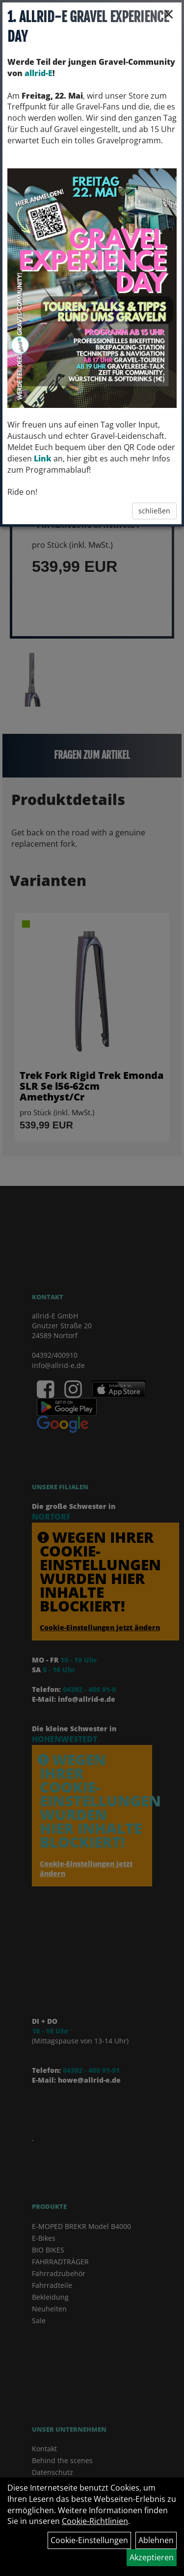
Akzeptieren (152, 2557)
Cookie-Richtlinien (95, 2521)
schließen (154, 510)
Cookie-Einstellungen (89, 2540)
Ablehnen (156, 2540)
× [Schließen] (168, 14)
